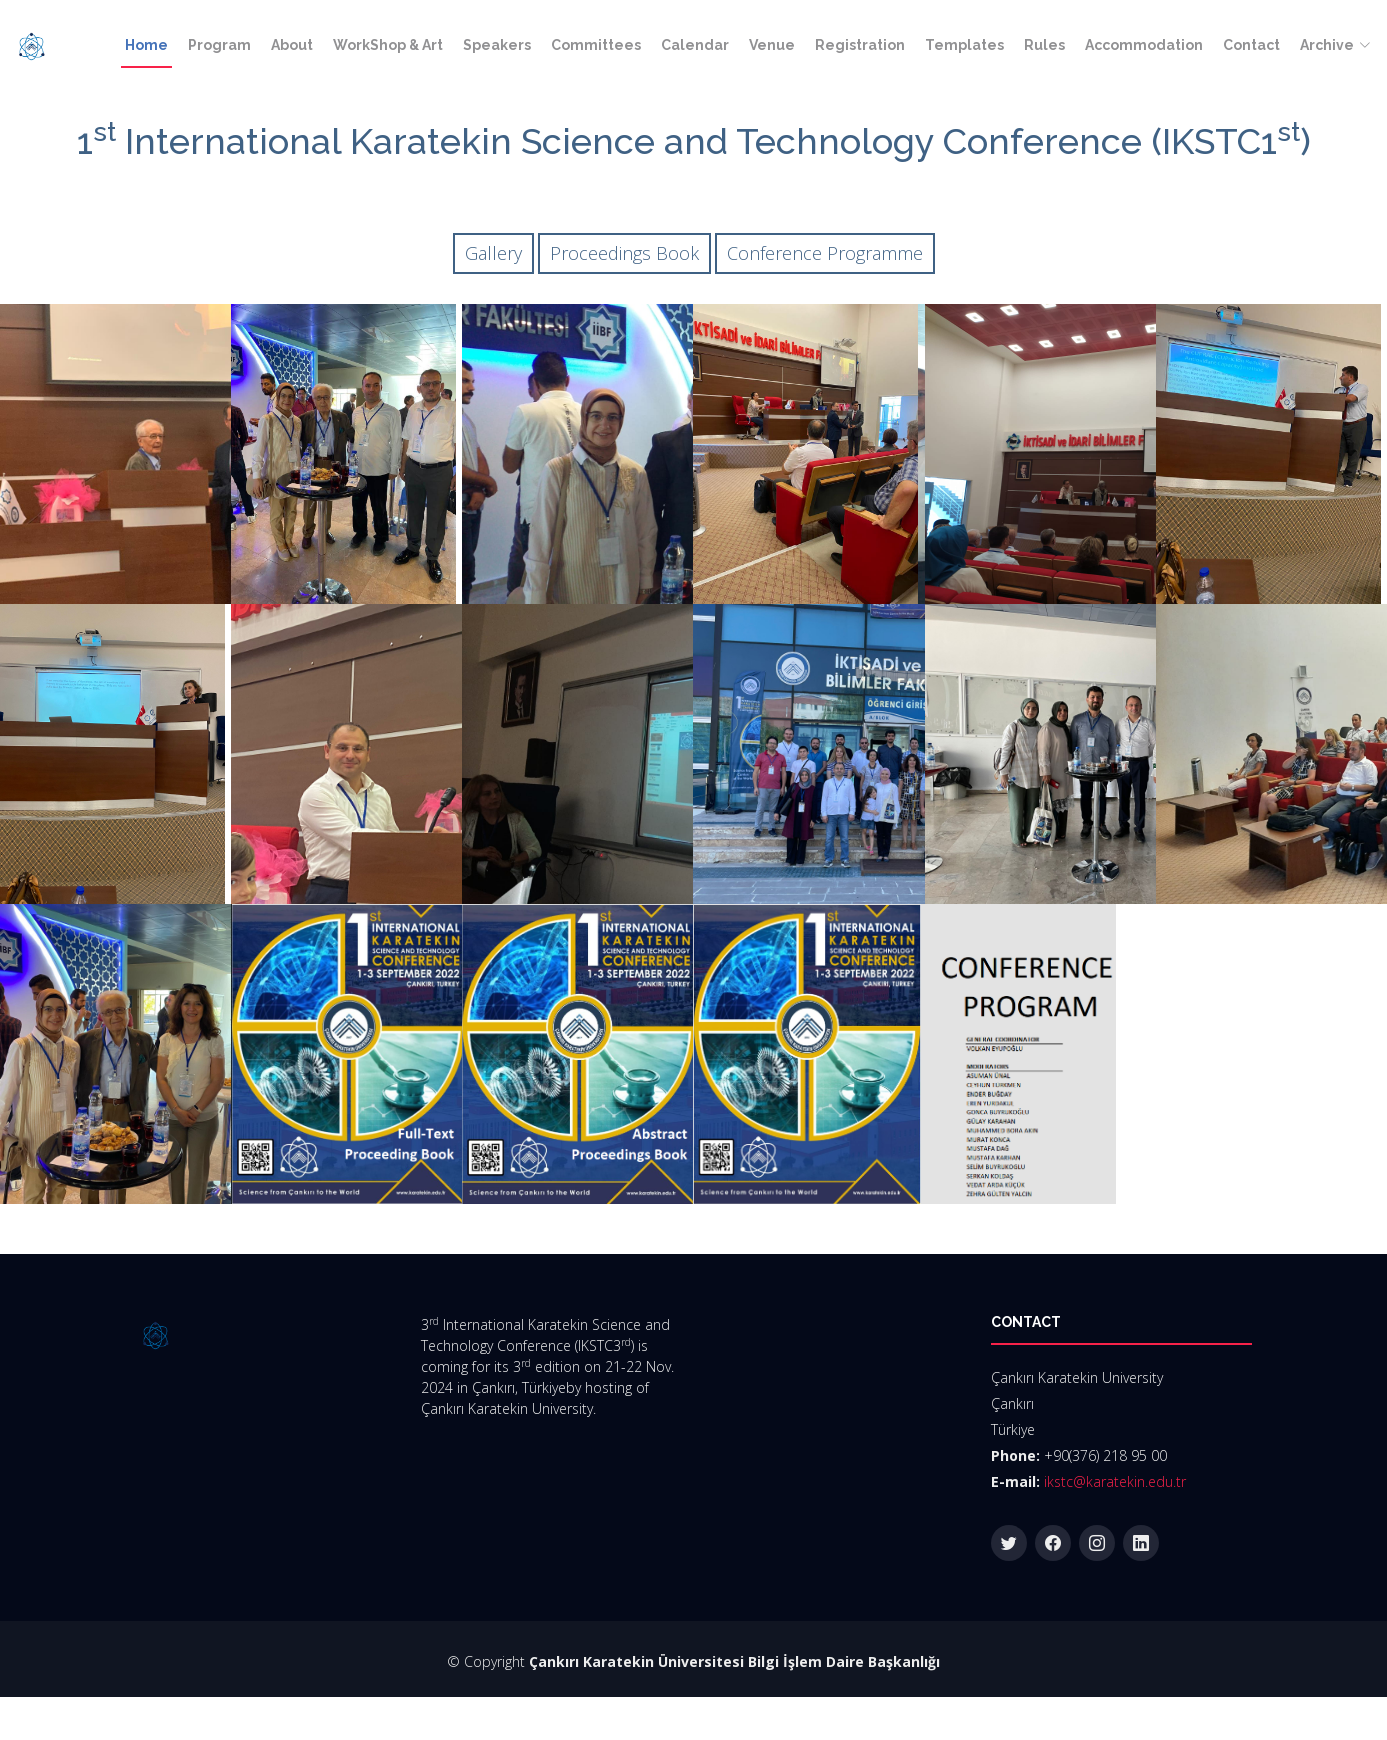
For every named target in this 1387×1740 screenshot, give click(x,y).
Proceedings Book (624, 253)
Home (146, 45)
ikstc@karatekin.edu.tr (1115, 1481)
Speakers (497, 45)
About (292, 45)
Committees (596, 45)
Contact (1251, 45)
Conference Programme (825, 253)
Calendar (695, 45)
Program (219, 45)
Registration (860, 45)
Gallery (493, 253)
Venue (772, 45)
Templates (964, 45)
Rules (1044, 45)
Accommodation (1144, 45)
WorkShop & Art (388, 45)
